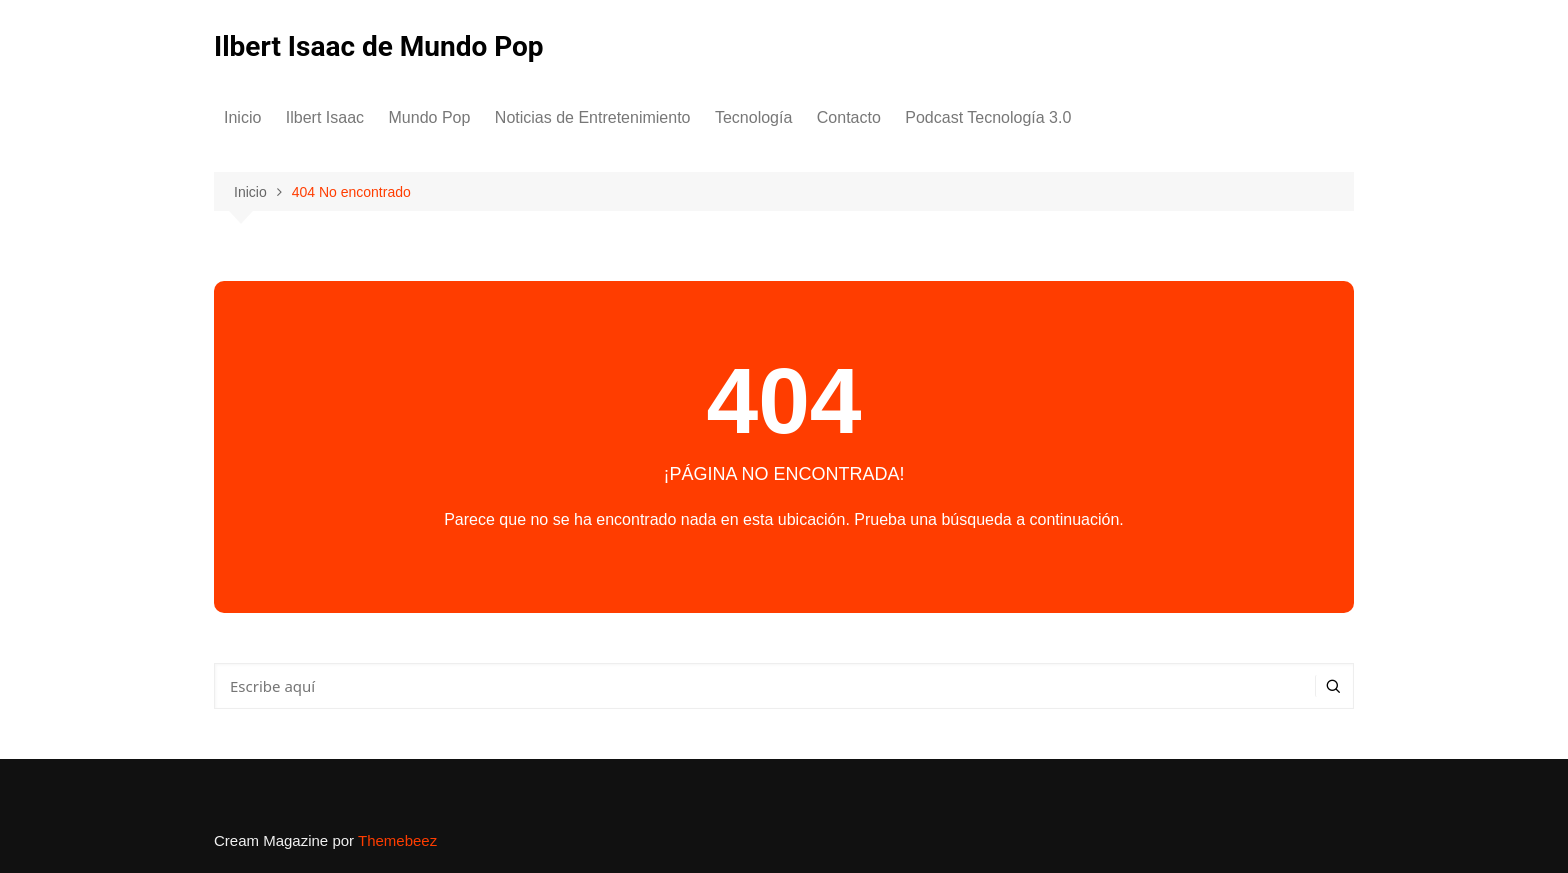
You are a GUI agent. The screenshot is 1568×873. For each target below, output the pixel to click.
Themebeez (397, 840)
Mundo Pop (430, 117)
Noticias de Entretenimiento (593, 117)
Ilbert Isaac (325, 117)
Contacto (849, 117)
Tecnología (753, 117)
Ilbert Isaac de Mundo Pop (379, 46)
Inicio (242, 117)
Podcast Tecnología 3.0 (988, 117)
